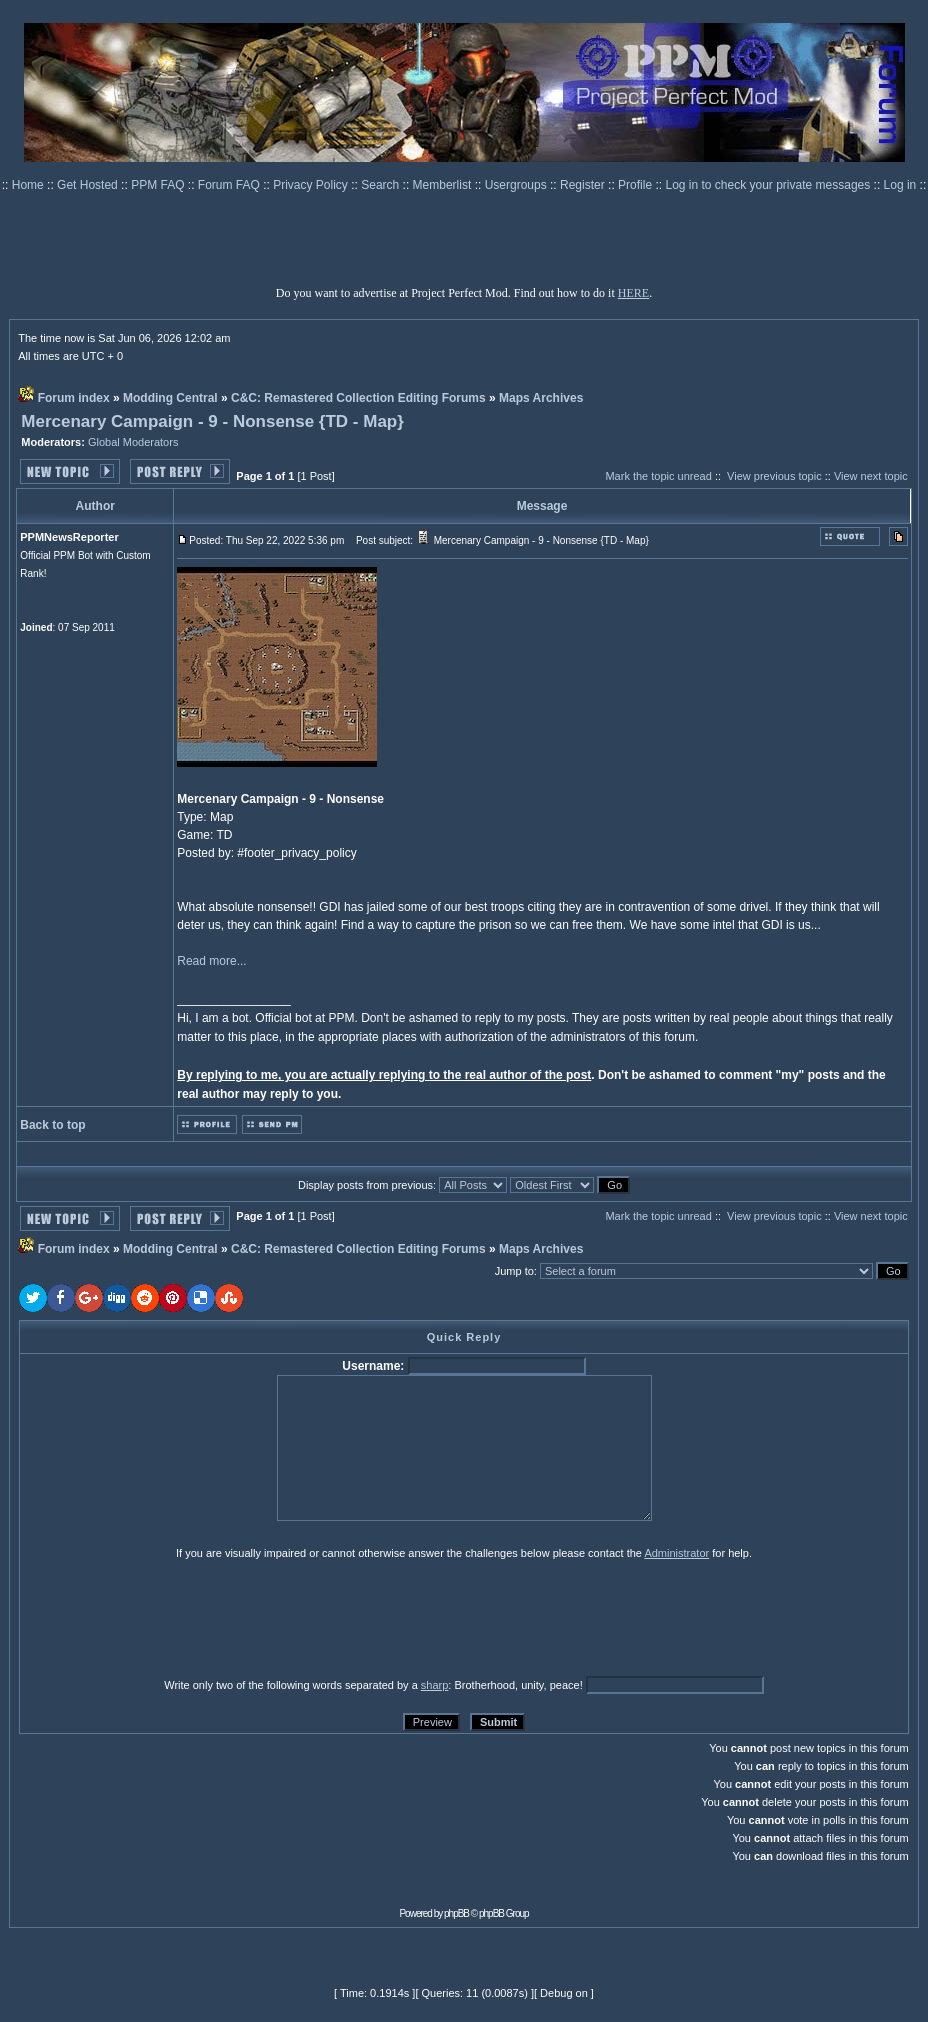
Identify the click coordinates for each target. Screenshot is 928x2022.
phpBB (456, 1913)
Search (381, 185)
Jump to (514, 1271)
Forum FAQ (230, 185)
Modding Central (170, 398)
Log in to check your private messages (769, 185)
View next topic (871, 476)
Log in (900, 185)
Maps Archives (541, 398)
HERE (633, 293)
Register (584, 185)
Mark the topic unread (658, 476)
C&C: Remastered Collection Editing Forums (358, 398)
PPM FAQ (159, 185)
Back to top (52, 1125)
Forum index (74, 398)
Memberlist (444, 185)
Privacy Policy (312, 185)
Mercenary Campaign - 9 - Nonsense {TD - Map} (212, 421)
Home (29, 185)
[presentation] (174, 1618)
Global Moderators (133, 442)
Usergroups (517, 185)
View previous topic (774, 476)
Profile (636, 185)
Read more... (211, 961)
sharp (435, 1685)
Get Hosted (89, 185)
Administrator (676, 1553)
